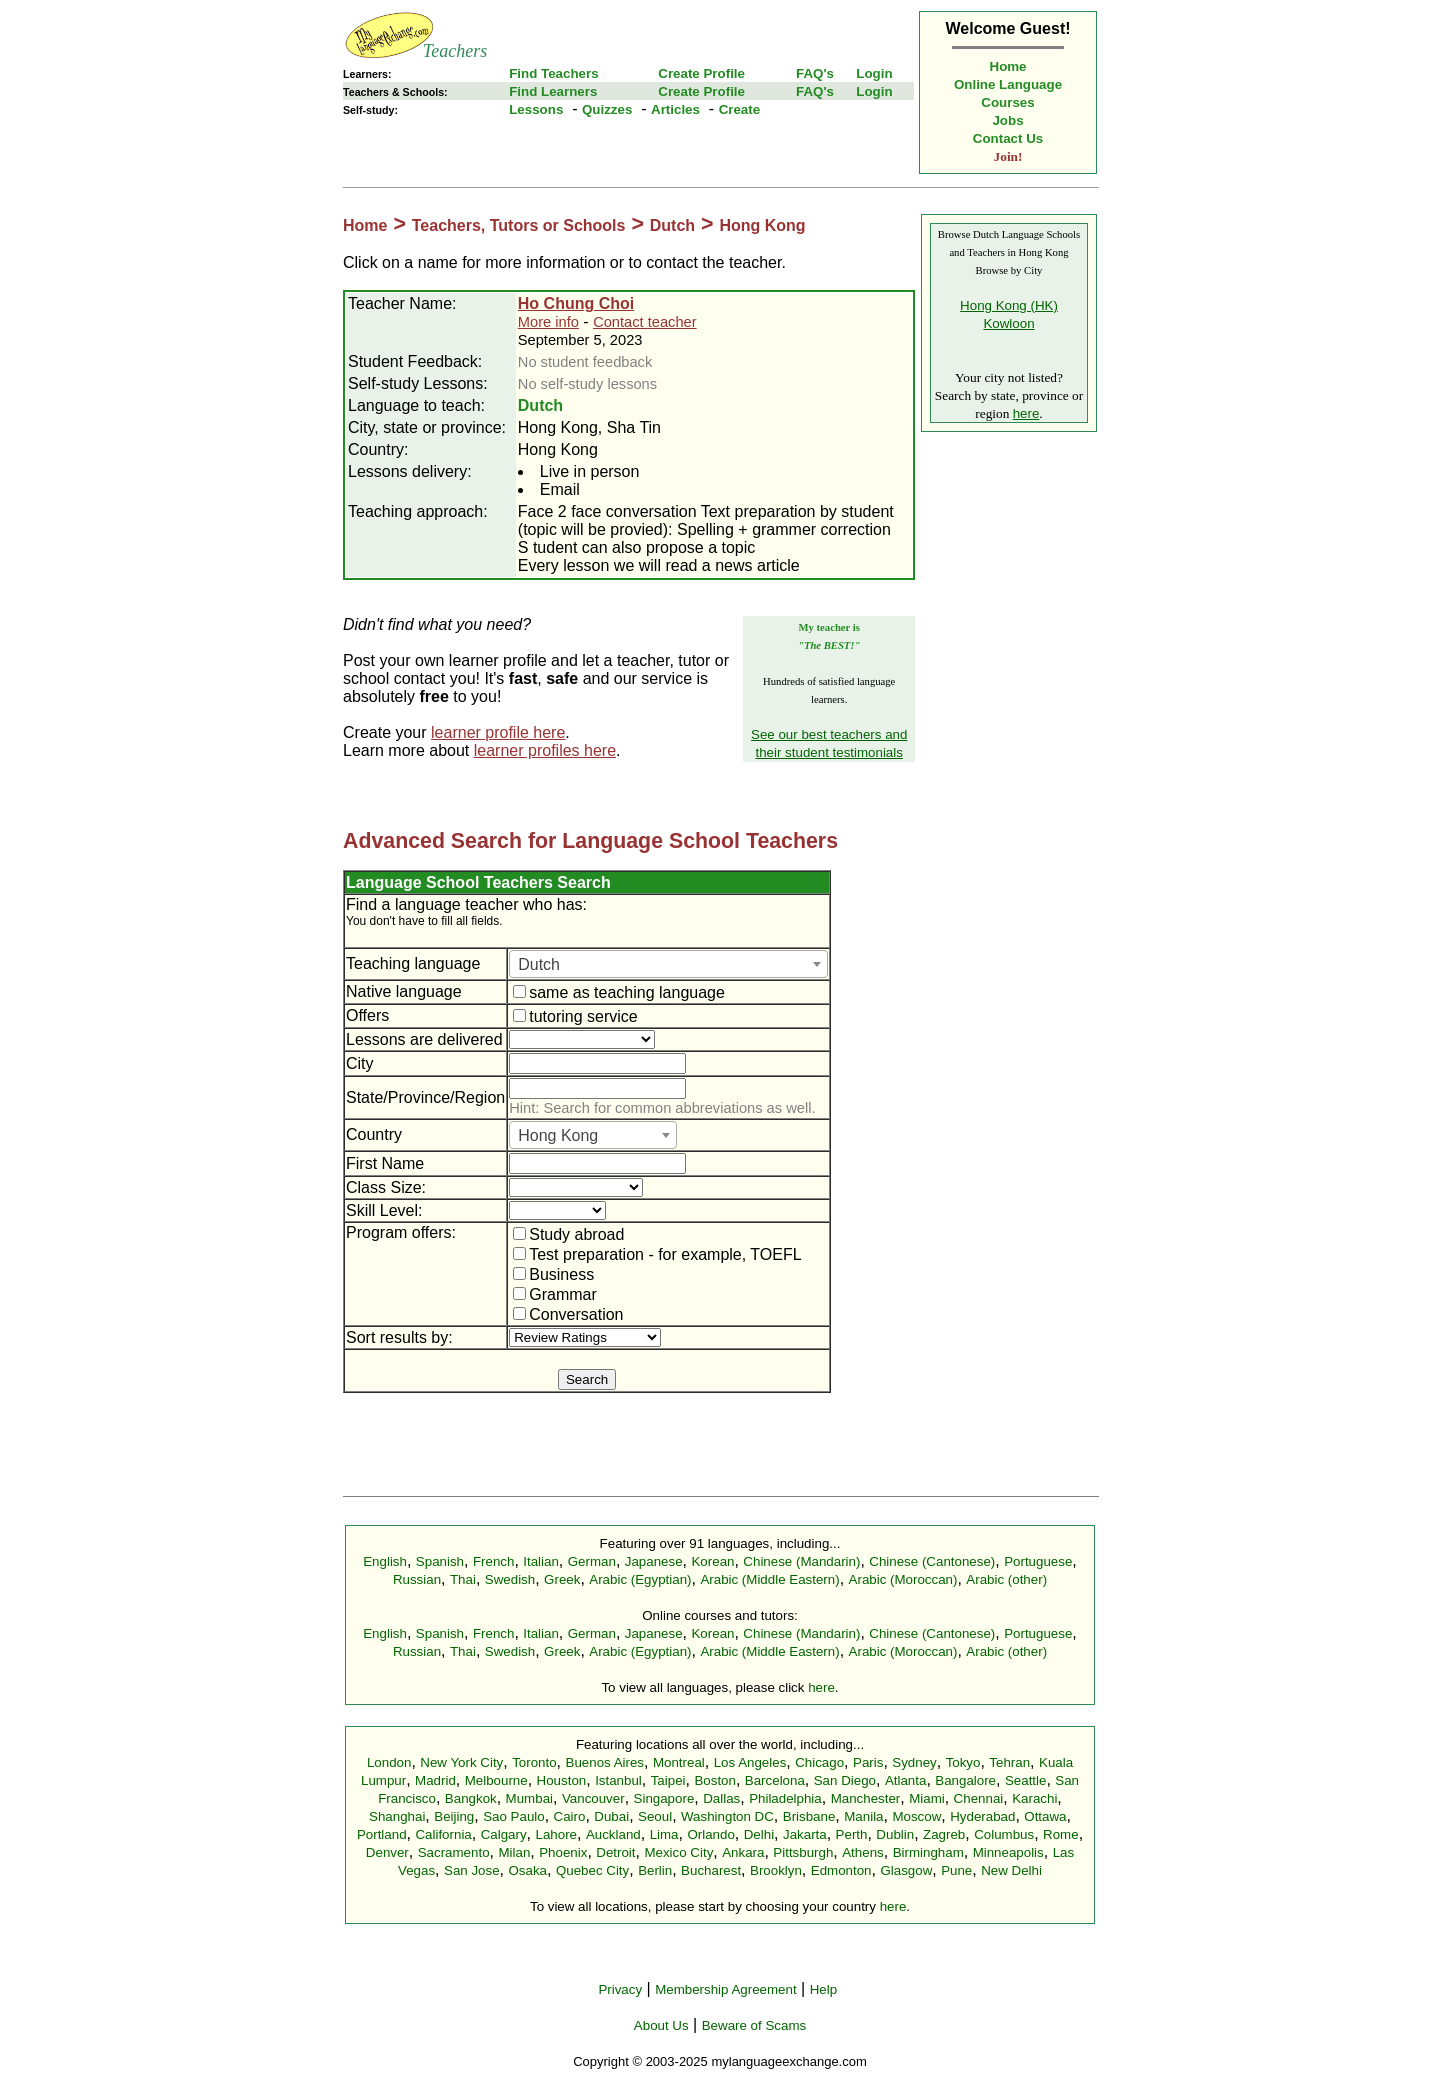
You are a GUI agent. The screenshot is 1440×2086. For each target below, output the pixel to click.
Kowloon (1008, 323)
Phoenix (563, 1852)
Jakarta (805, 1834)
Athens (863, 1852)
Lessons (536, 109)
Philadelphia (785, 1798)
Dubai (611, 1816)
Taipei (668, 1780)
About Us (661, 2025)
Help (823, 1989)
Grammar (555, 1294)
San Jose (472, 1870)
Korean (712, 1561)
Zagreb (944, 1834)
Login (874, 73)
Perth (852, 1834)
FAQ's (815, 73)
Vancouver (593, 1798)
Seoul (655, 1816)
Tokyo (963, 1762)
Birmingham (928, 1852)
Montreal (679, 1762)
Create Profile (701, 73)
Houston (562, 1780)
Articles (675, 109)
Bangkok (471, 1798)
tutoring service (575, 1016)
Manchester (866, 1798)
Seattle (1026, 1780)
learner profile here (498, 732)
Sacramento (454, 1852)
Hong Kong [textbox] (558, 1135)
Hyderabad (982, 1816)
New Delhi (1011, 1870)
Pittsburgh (803, 1852)
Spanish (440, 1561)
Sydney (914, 1762)
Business (553, 1274)
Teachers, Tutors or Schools (519, 225)
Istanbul (618, 1780)
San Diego (845, 1780)
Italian (541, 1561)
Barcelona (775, 1780)
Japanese (654, 1561)
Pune (956, 1870)
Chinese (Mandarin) (801, 1561)
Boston (715, 1780)
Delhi (759, 1834)
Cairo (570, 1816)
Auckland (613, 1834)
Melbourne (496, 1780)
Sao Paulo (514, 1816)
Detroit (615, 1852)
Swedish (510, 1579)
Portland (382, 1834)
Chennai (979, 1798)
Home (1008, 66)
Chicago (819, 1762)
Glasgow (906, 1870)
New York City (461, 1762)
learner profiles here (545, 750)
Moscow (916, 1816)
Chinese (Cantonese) (932, 1561)
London (389, 1762)
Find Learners (553, 91)
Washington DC (727, 1816)
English (385, 1561)
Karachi (1034, 1798)
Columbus (1004, 1834)
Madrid (435, 1780)
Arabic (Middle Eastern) (769, 1579)
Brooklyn (776, 1870)
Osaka (527, 1870)
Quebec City (592, 1870)
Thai (463, 1579)
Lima (664, 1834)
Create (740, 109)
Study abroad (568, 1234)
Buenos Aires (605, 1762)
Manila (863, 1816)
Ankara (743, 1852)
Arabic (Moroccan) (903, 1579)
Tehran (1009, 1762)
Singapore (664, 1798)
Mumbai (529, 1798)
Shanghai (397, 1816)
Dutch (672, 225)
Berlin (655, 1870)
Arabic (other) (1006, 1579)
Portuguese (1038, 1561)
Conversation (568, 1314)
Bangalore (965, 1780)
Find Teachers (553, 73)
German (592, 1561)
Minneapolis (1008, 1852)
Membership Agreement (726, 1989)
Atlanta (906, 1780)
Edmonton (841, 1870)
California (443, 1834)
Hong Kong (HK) (1009, 305)
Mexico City (678, 1852)
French (493, 1561)
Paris (868, 1762)
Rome (1061, 1834)
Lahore (556, 1834)
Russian (417, 1579)
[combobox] (668, 964)
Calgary (504, 1834)
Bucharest (711, 1870)
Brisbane (809, 1816)
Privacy (620, 1989)
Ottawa (1045, 1816)
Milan (514, 1852)
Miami (927, 1798)
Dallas (721, 1798)
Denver (387, 1852)
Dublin (895, 1834)
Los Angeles (750, 1762)
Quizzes (607, 109)
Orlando (710, 1834)
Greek (562, 1579)
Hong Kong (762, 225)
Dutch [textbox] (539, 964)
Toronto (534, 1762)
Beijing (454, 1816)
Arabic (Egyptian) (640, 1579)
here (1026, 413)
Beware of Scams (754, 2025)
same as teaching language (619, 992)
